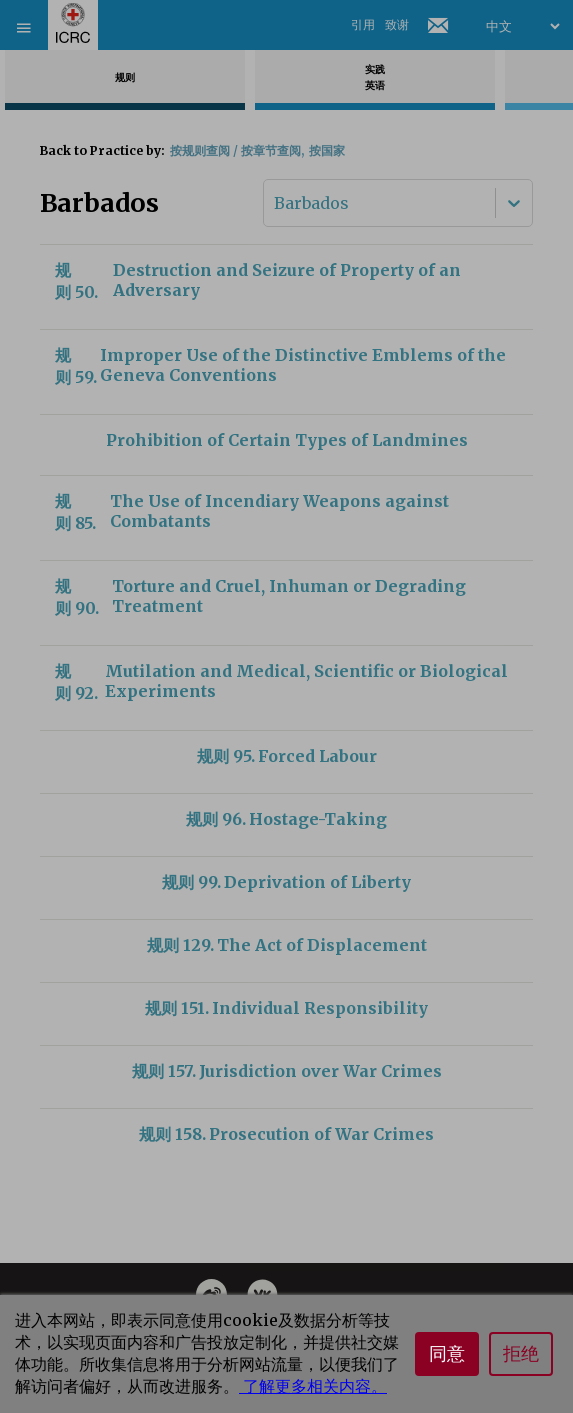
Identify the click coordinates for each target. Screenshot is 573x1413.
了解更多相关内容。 (313, 1386)
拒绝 (521, 1354)
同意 (447, 1354)
